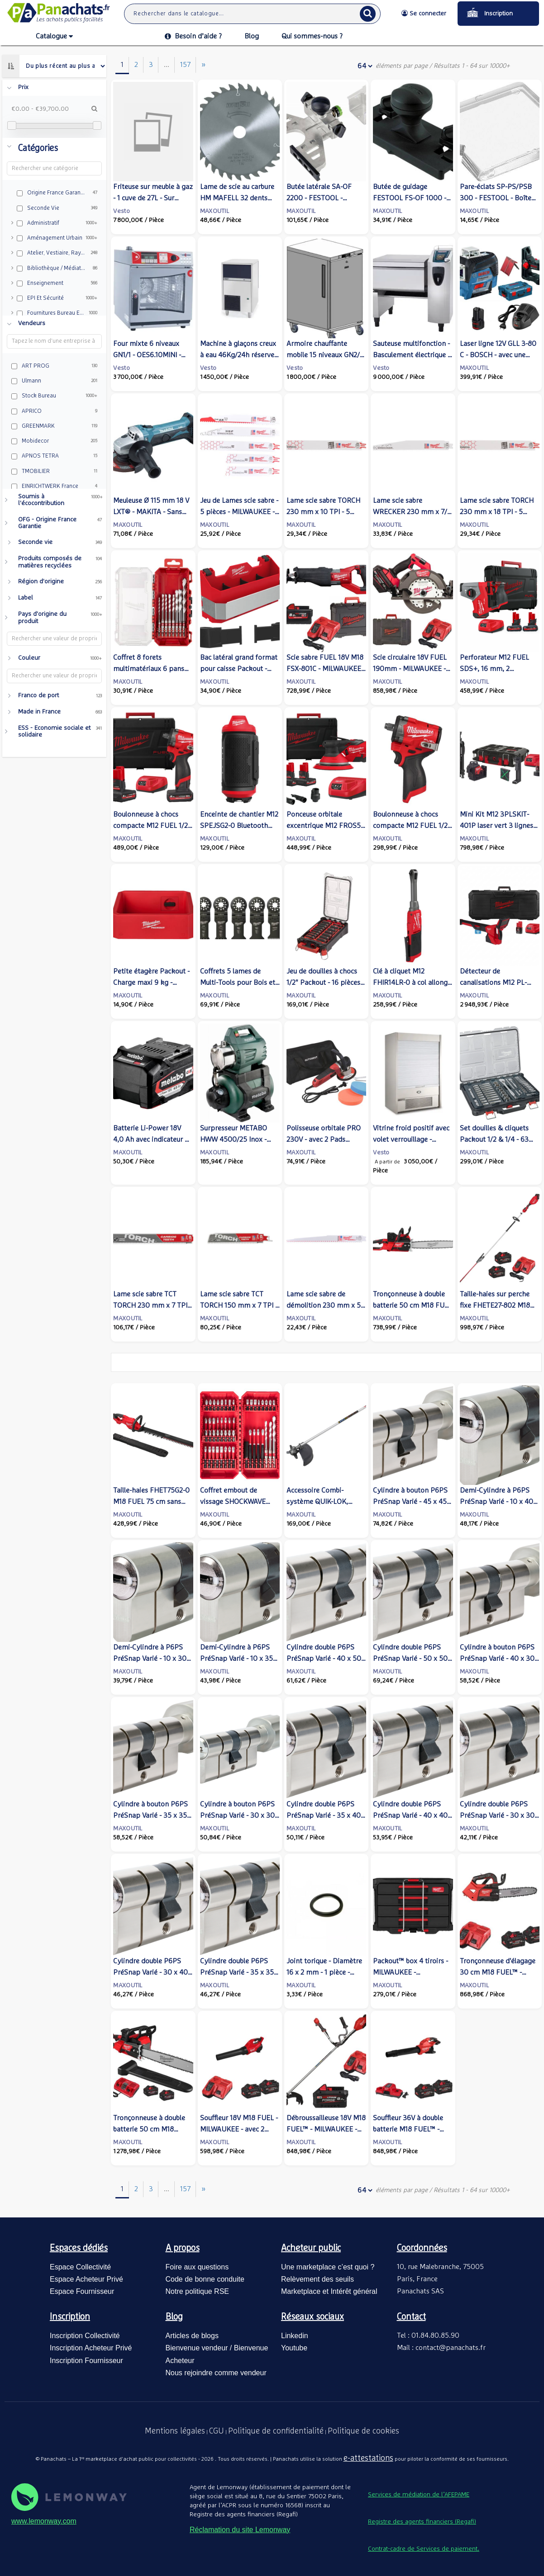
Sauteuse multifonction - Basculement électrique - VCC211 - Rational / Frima (412, 355)
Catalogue (54, 37)
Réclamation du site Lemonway (240, 2529)
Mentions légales (175, 2431)
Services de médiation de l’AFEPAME (418, 2494)
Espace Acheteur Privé (86, 2279)
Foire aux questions (197, 2267)
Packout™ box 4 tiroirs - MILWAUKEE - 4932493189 (410, 1972)
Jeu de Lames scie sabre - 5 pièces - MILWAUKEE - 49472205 (239, 512)
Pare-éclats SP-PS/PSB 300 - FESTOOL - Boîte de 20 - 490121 (496, 198)
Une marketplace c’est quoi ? (327, 2267)
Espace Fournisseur (82, 2291)
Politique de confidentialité (276, 2431)
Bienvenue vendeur (197, 2348)
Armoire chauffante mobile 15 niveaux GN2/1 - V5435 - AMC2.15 (324, 355)
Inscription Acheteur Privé (91, 2348)
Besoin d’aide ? (193, 36)
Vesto (121, 211)
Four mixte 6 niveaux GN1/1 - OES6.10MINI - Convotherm (147, 355)
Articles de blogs (192, 2336)
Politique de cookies (363, 2431)
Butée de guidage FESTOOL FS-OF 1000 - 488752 (409, 198)
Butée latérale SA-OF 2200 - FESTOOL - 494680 (319, 198)
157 (185, 64)
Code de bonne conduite (205, 2279)
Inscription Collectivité (85, 2336)
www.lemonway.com (43, 2521)
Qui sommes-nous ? (312, 36)
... (166, 64)
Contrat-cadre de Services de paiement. (423, 2549)
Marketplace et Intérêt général (329, 2291)
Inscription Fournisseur (86, 2360)
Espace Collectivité (80, 2267)
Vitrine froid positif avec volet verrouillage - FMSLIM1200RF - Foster (411, 1139)
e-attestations (368, 2458)
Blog (251, 36)
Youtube (294, 2348)
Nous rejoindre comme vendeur (216, 2373)
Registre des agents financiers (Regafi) (422, 2522)
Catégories (38, 148)
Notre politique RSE (197, 2291)
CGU (216, 2431)
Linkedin (294, 2336)
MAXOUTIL (214, 211)
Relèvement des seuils (317, 2279)
